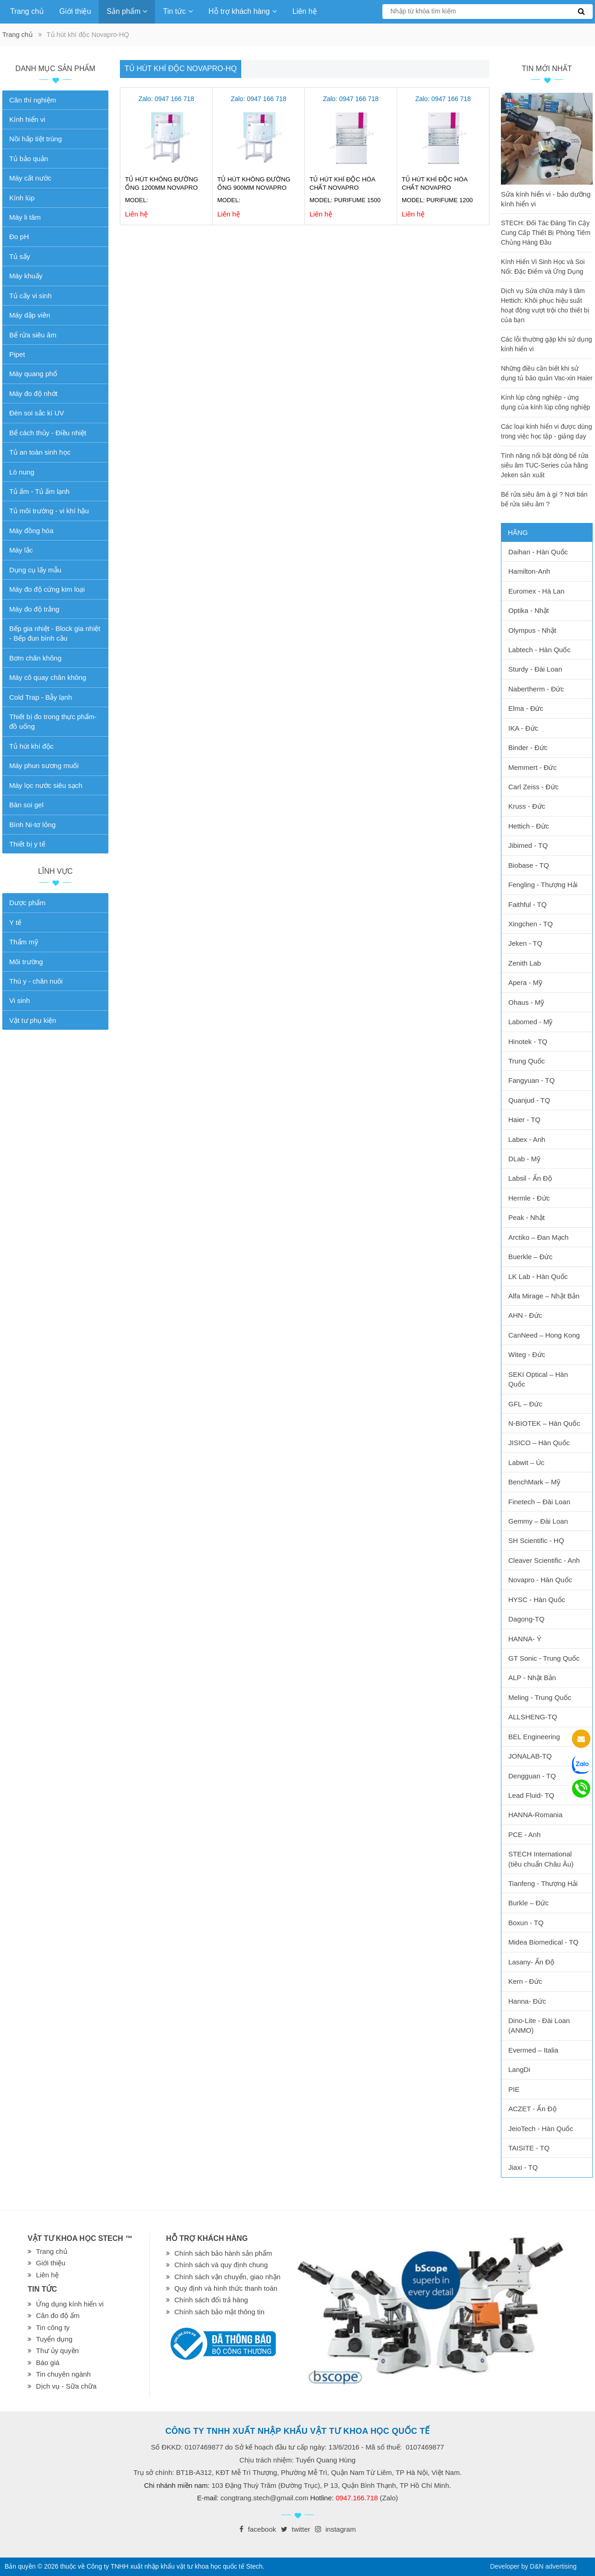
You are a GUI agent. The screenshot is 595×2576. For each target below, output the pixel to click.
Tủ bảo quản (28, 158)
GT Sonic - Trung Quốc (544, 1658)
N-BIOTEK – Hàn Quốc (544, 1423)
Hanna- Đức (527, 2001)
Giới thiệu (75, 11)
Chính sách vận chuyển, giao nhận (227, 2277)
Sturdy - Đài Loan (535, 669)
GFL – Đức (525, 1404)
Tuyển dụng (54, 2339)
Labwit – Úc (526, 1462)
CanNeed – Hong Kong (544, 1335)
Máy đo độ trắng (34, 609)
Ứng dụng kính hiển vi (70, 2304)
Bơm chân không (35, 658)
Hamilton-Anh (529, 571)
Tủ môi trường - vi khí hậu (49, 511)
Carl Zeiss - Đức (533, 787)
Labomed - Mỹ (530, 1022)
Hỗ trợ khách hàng (242, 11)
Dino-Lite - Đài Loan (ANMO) (539, 2025)
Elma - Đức (525, 708)
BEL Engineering (534, 1737)
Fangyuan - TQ (531, 1080)
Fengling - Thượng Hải (542, 885)
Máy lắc (21, 550)
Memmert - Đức (532, 767)
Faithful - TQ (527, 904)
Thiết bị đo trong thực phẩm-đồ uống (52, 721)
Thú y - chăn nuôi (36, 981)
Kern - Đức (525, 1981)
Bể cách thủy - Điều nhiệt (47, 433)
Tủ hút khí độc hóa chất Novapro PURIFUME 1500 (342, 188)
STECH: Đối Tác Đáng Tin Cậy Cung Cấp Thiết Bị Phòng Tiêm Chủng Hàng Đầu (545, 232)
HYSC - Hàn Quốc (536, 1599)
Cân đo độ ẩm (58, 2315)
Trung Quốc (526, 1061)
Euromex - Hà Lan (536, 591)
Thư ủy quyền (57, 2350)
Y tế (15, 922)
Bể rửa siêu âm (32, 335)
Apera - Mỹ (525, 982)
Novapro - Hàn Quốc (540, 1580)
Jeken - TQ (525, 943)
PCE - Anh (524, 1834)
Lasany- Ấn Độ (531, 1962)
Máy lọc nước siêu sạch (46, 785)
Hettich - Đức (528, 826)
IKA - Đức (523, 728)
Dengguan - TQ (532, 1776)
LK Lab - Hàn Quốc (538, 1276)
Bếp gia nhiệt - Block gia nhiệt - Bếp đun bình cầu (54, 633)
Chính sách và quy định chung (221, 2265)
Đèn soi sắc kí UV (36, 413)
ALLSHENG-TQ (532, 1717)
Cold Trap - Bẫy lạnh (40, 697)
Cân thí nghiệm (32, 100)
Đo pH (19, 236)
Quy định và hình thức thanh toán (225, 2288)
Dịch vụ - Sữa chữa (66, 2386)
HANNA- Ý (524, 1639)
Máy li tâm (25, 217)
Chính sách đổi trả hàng (211, 2300)
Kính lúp (22, 198)
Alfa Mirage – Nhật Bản (543, 1296)
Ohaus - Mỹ (526, 1002)
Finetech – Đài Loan (539, 1502)
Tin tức (178, 11)
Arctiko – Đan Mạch (538, 1237)
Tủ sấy (19, 256)
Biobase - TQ (528, 865)
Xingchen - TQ (530, 924)
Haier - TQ (524, 1119)
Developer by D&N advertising (533, 2566)
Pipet (17, 354)
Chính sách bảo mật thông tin (219, 2312)
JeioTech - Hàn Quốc (540, 2128)
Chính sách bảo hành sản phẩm (223, 2253)
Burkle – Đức (528, 1903)
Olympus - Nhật (532, 630)
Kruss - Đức (526, 806)
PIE (513, 2089)
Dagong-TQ (526, 1619)
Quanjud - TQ (529, 1100)
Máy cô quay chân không (47, 677)
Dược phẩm (27, 903)
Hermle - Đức (529, 1198)
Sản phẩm (127, 11)
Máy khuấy (25, 276)
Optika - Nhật (528, 610)
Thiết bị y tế (27, 844)
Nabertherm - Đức (536, 689)
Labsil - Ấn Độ (530, 1178)
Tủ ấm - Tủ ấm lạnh (39, 491)
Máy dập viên (29, 315)
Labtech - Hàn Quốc (539, 650)
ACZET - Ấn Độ (532, 2109)
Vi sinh (19, 1000)
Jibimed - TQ (528, 845)
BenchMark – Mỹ (534, 1482)
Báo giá (48, 2362)
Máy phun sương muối (44, 765)
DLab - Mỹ (524, 1159)
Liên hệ (304, 11)
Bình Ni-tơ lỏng (32, 825)
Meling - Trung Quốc (539, 1697)
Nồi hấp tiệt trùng (35, 139)
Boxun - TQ (525, 1923)
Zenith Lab (524, 963)
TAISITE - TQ (528, 2148)
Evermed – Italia (533, 2050)
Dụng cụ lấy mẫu (35, 570)
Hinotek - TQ (527, 1041)
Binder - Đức (527, 747)
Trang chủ (27, 11)
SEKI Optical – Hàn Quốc (538, 1379)
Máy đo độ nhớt (33, 393)
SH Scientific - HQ (536, 1540)
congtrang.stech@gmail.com (264, 2498)
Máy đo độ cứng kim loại (47, 589)
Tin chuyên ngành (63, 2374)
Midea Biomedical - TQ (543, 1942)
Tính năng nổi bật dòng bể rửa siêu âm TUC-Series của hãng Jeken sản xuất (544, 465)
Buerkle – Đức (530, 1257)
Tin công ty (53, 2327)
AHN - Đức (525, 1315)
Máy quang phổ (33, 374)
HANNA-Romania (535, 1815)
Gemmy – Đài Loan (538, 1521)
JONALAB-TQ (530, 1756)
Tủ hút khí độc (31, 746)
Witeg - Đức (526, 1354)
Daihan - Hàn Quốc (538, 552)
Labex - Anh (526, 1139)
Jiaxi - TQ (523, 2167)
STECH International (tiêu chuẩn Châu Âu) (540, 1858)
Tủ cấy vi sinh (30, 296)
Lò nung (21, 472)
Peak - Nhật (526, 1217)
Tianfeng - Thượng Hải (542, 1883)
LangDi (519, 2069)
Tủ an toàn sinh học (40, 452)
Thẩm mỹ (23, 942)
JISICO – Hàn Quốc (539, 1443)
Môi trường (26, 962)
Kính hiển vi (27, 119)
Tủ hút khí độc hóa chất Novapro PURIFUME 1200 (434, 188)
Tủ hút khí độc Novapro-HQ (181, 68)
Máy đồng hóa (31, 530)
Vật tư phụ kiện (32, 1020)
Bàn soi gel (26, 805)
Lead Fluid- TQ (531, 1795)
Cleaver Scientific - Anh (544, 1560)
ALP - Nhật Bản (532, 1677)
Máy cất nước (30, 178)
